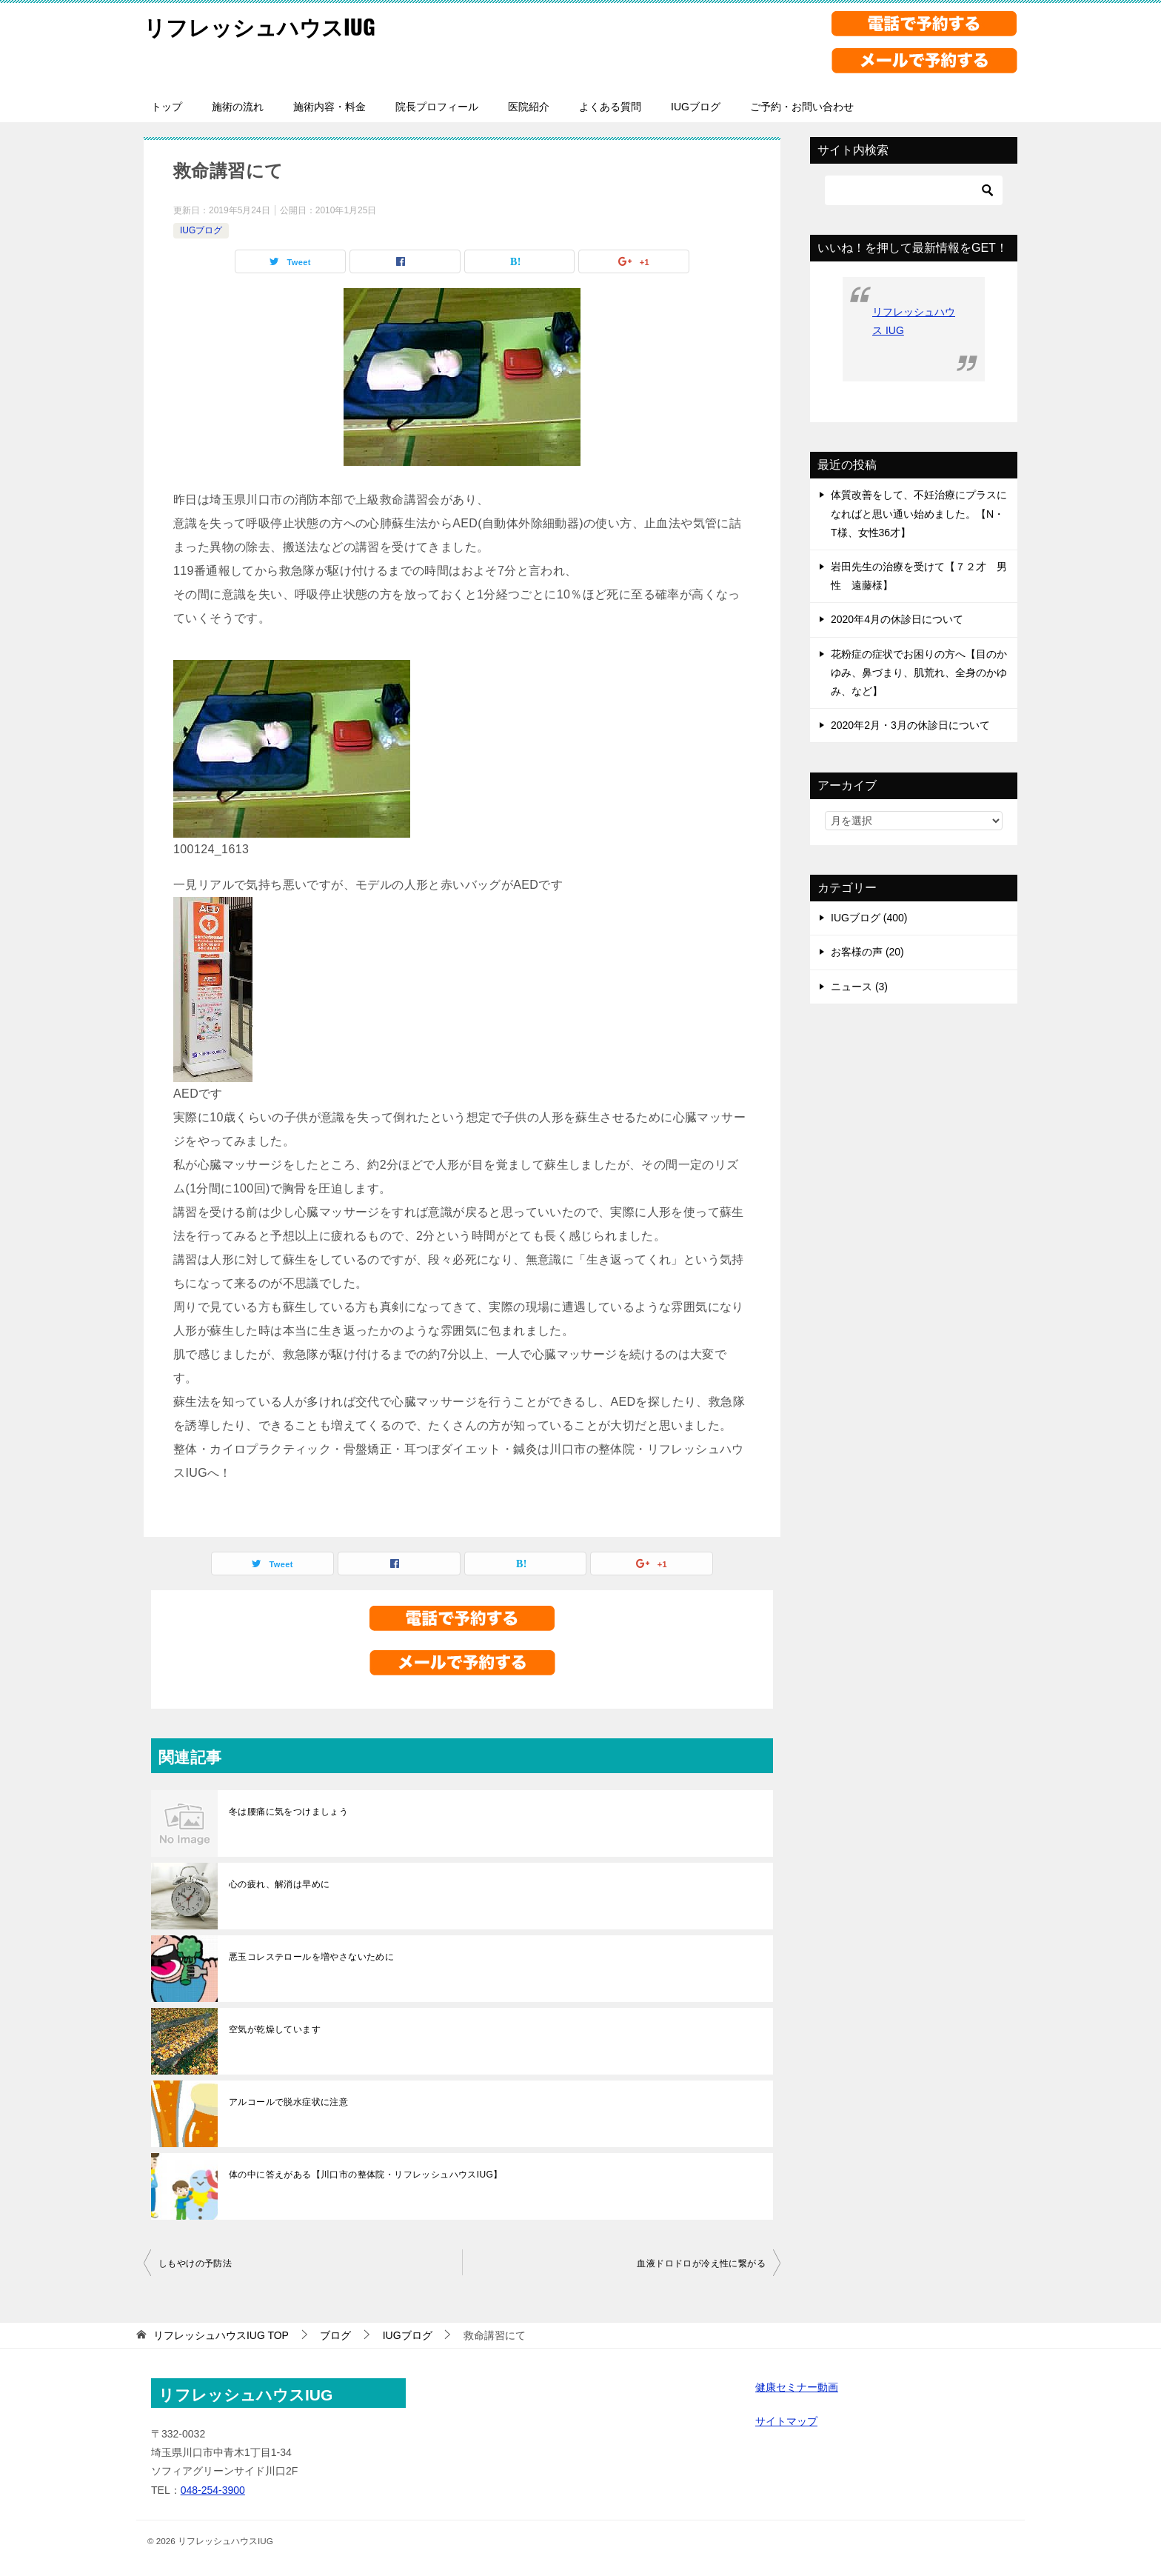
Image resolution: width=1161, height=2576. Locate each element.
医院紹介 (528, 107)
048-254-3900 (213, 2490)
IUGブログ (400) (869, 918)
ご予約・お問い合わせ (802, 107)
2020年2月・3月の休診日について (910, 725)
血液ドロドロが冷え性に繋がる (701, 2263)
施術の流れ (238, 107)
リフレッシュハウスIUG (263, 25)
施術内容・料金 (329, 107)
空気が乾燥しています (275, 2029)
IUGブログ (695, 107)
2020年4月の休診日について (897, 619)
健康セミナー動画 (796, 2387)
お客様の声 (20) (867, 952)
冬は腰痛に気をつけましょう (288, 1811)
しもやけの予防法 (195, 2263)
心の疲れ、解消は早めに (279, 1884)
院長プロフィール (436, 107)
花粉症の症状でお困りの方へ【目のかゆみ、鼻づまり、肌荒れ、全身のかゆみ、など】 (919, 672)
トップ (166, 107)
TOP (221, 2335)
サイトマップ (786, 2421)
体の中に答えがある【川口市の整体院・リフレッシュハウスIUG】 (366, 2174)
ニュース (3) (859, 986)
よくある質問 (610, 107)
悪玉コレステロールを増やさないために (311, 1957)
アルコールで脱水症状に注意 (288, 2102)
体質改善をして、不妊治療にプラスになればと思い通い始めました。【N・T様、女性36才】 (919, 513)
